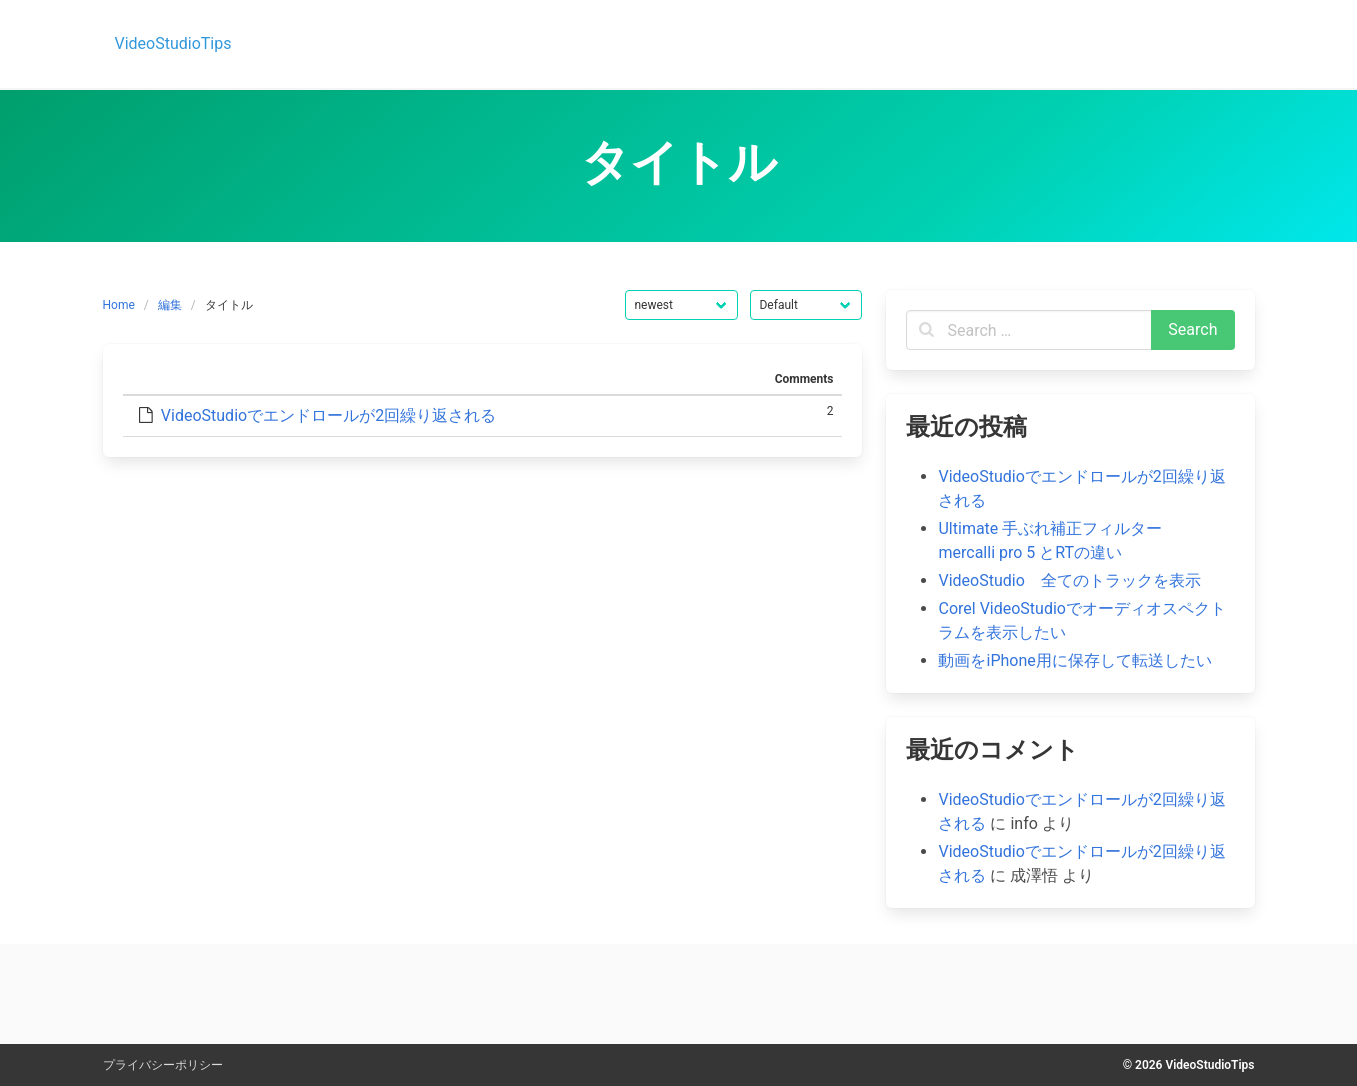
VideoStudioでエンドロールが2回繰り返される (328, 415)
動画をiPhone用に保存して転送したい (1074, 660)
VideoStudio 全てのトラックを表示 (1069, 580)
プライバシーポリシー (163, 1065)
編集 (170, 305)
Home (119, 305)
